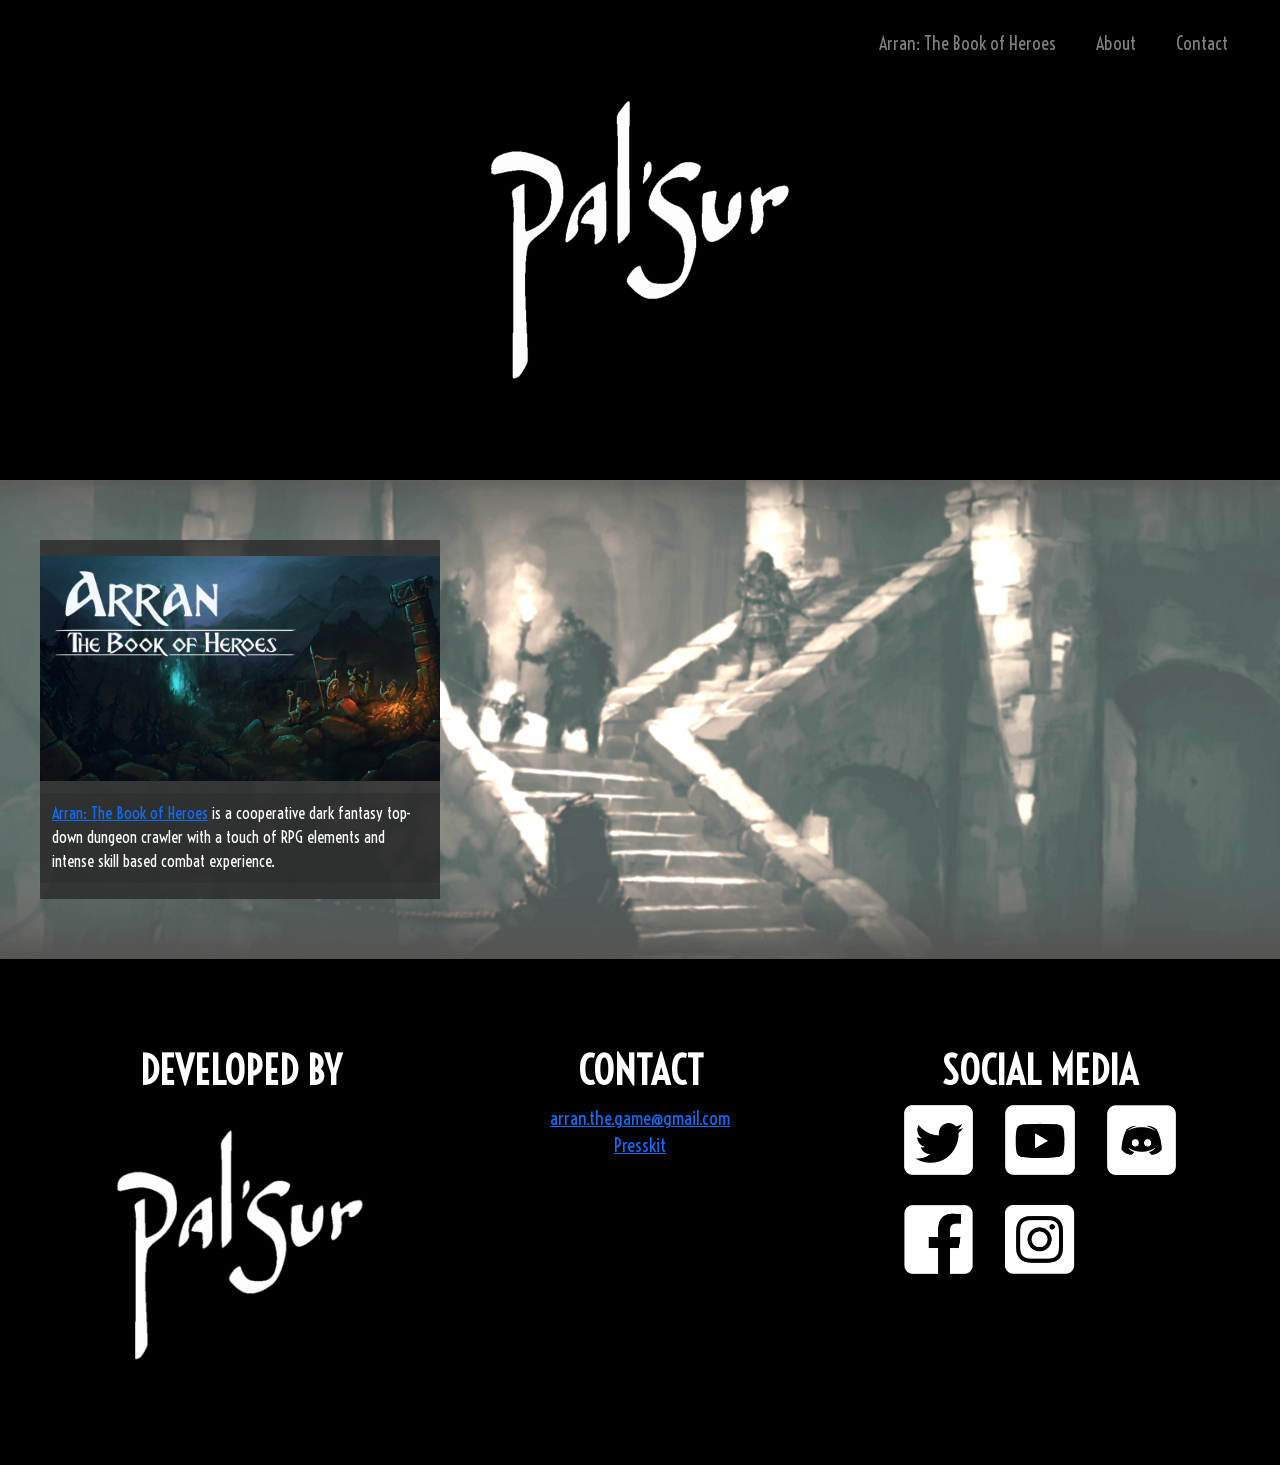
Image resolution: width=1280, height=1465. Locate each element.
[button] (938, 1140)
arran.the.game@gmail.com (640, 1118)
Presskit (640, 1145)
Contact (1202, 43)
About (1116, 43)
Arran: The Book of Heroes (967, 43)
